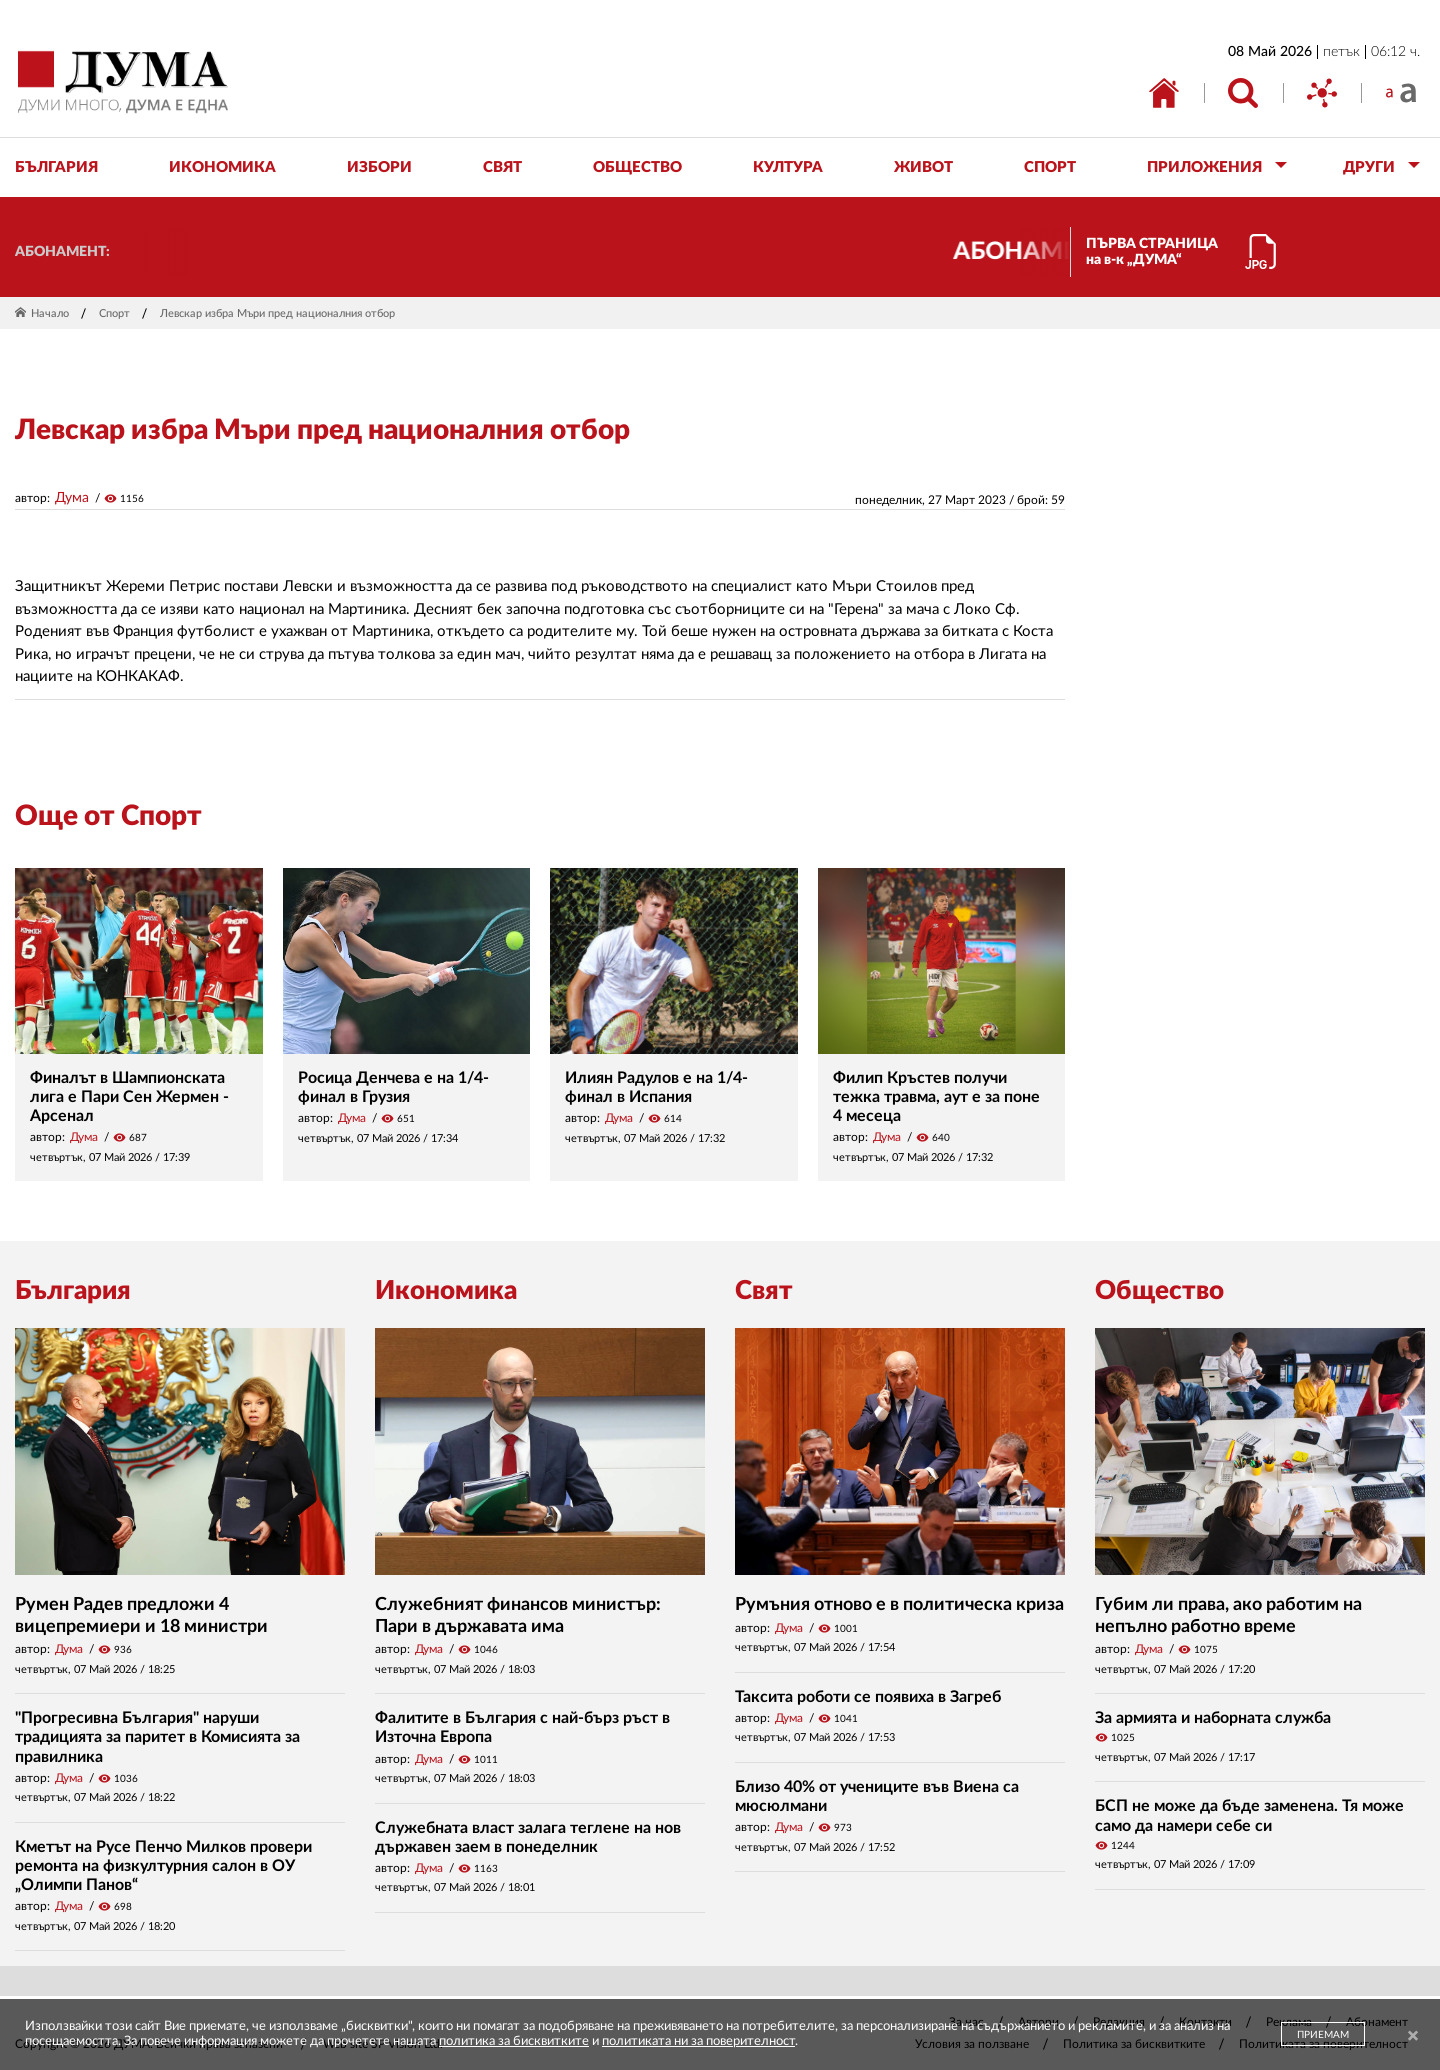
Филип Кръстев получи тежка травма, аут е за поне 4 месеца (936, 1097)
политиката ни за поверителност (698, 2041)
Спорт (114, 313)
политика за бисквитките (514, 2041)
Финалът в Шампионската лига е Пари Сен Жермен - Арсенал (129, 1097)
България (73, 1291)
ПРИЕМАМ (1323, 2035)
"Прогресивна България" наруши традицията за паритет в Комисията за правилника (157, 1737)
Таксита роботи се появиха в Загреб (868, 1697)
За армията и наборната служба (1213, 1718)
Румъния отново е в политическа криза (899, 1605)
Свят (764, 1291)
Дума (72, 498)
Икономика (446, 1291)
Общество (1159, 1291)
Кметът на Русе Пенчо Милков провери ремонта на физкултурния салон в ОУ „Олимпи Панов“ (163, 1866)
